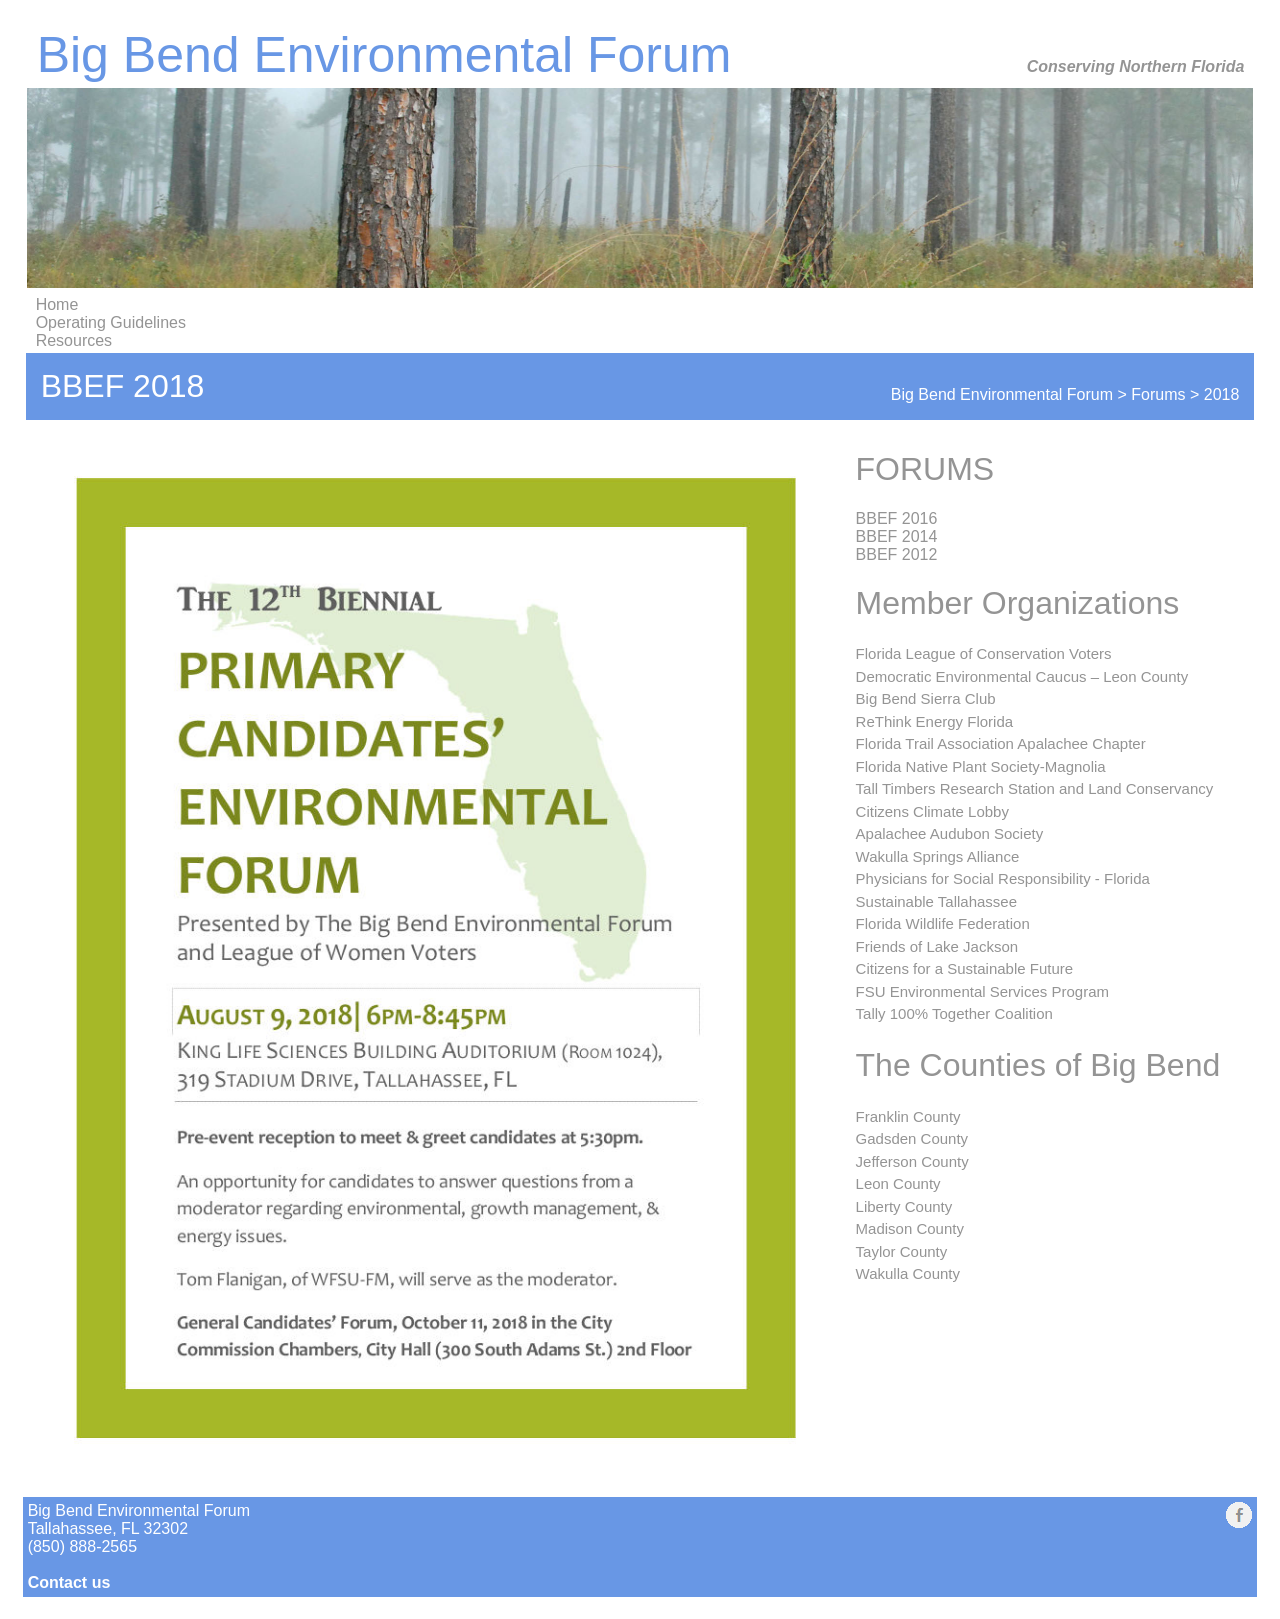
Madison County (910, 1228)
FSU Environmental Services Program (982, 991)
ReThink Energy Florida (935, 721)
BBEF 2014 (897, 536)
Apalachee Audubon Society (950, 833)
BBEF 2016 (897, 518)
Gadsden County (912, 1138)
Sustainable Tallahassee (937, 901)
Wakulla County (908, 1273)
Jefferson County (912, 1161)
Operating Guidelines (111, 322)
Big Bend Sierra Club (926, 698)
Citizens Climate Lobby (932, 811)
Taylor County (902, 1251)
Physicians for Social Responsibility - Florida (1003, 878)
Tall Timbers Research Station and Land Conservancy (1035, 788)
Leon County (898, 1183)
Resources (74, 340)
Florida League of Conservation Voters (984, 653)
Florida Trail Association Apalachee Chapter (1001, 743)
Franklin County (908, 1116)
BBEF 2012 (897, 554)
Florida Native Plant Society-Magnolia (981, 766)
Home (57, 304)
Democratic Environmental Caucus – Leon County (1022, 676)
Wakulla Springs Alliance (938, 856)
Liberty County (904, 1206)
